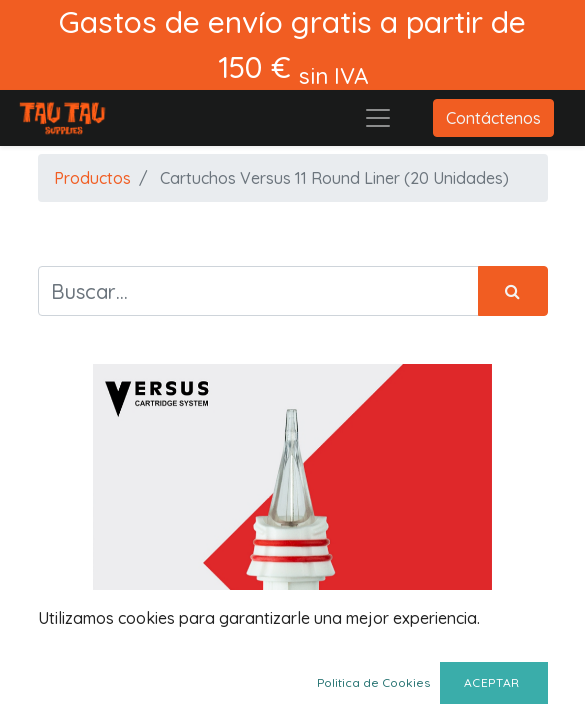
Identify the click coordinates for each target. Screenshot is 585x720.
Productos (92, 178)
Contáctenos (493, 118)
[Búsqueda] (513, 291)
